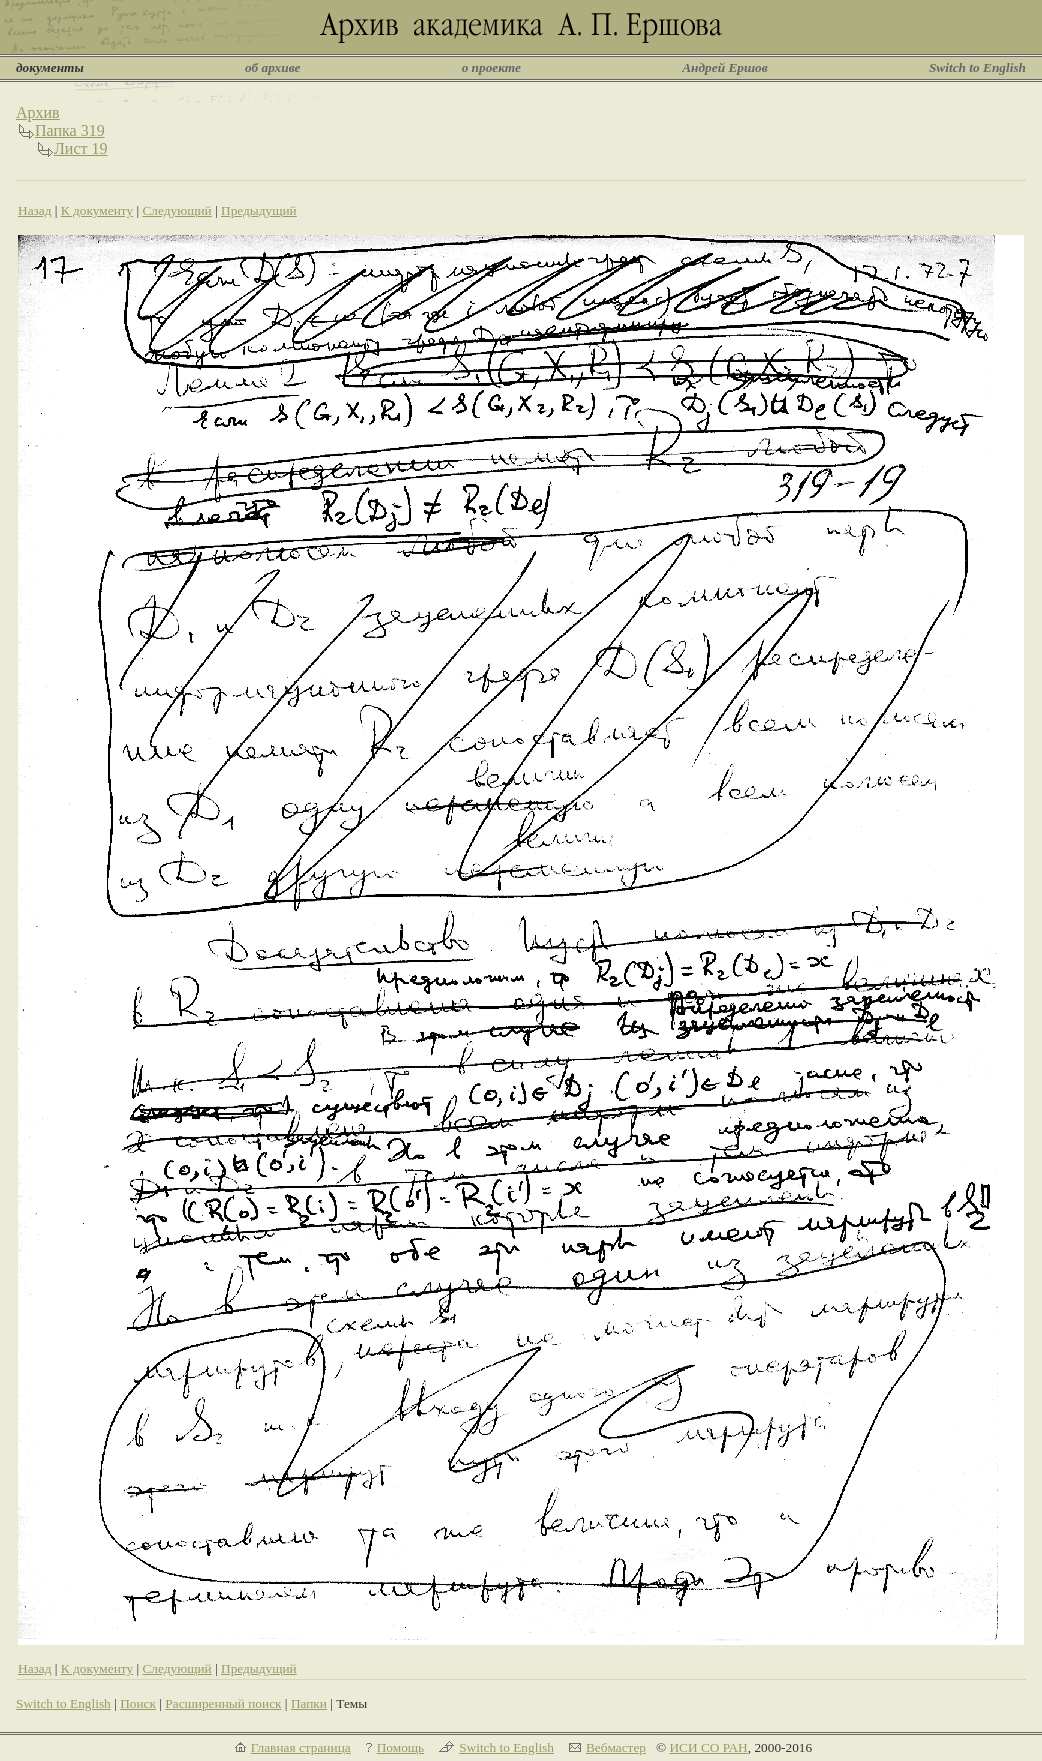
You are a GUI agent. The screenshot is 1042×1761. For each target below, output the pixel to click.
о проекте (491, 67)
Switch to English (977, 67)
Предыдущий (259, 210)
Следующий (176, 210)
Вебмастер (616, 1747)
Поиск (138, 1703)
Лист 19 (81, 148)
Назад (35, 210)
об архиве (273, 67)
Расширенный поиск (223, 1703)
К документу (97, 210)
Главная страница (301, 1747)
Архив (38, 112)
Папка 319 (70, 130)
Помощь (400, 1747)
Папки (309, 1703)
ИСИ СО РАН (708, 1747)
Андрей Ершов (725, 67)
